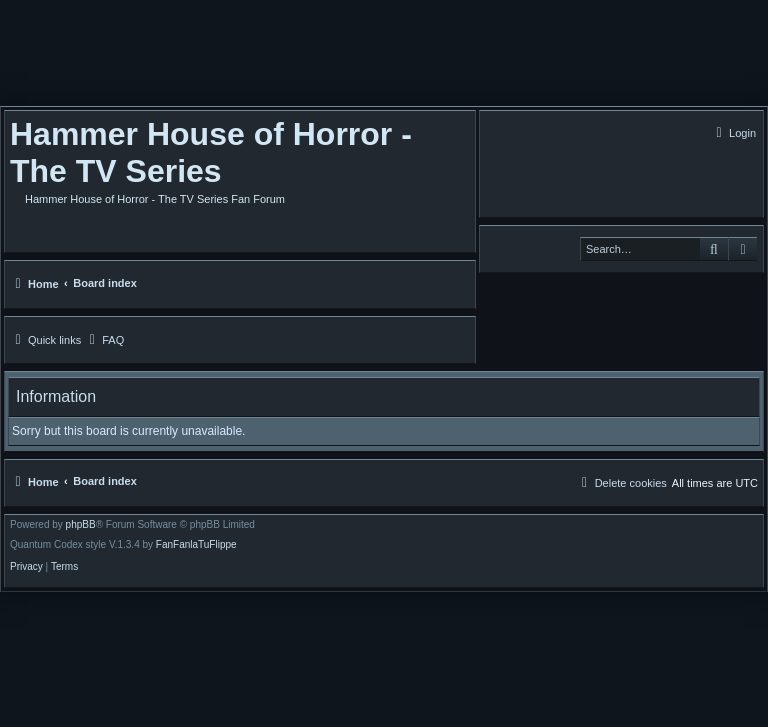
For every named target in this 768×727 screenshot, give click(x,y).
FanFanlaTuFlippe (196, 545)
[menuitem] (733, 133)
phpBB (81, 525)
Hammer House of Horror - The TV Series (211, 152)
